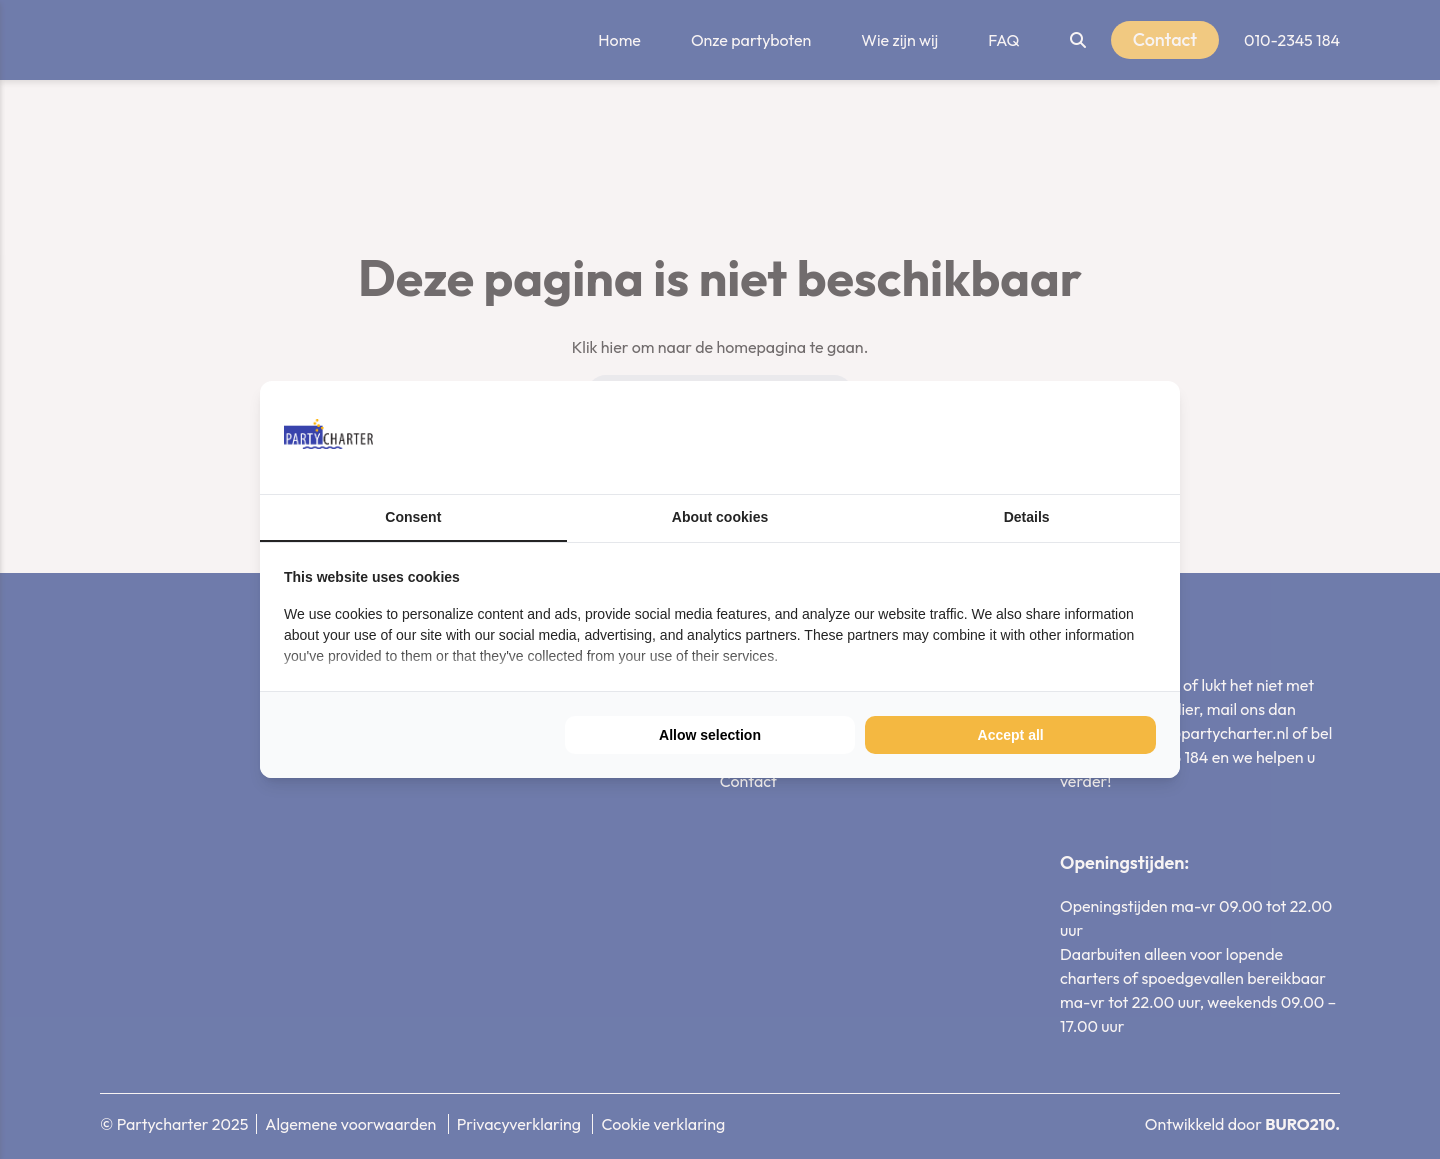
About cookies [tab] (720, 517)
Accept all (1011, 735)
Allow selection (710, 735)
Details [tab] (1027, 517)
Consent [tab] (413, 517)
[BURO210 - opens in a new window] (1081, 437)
